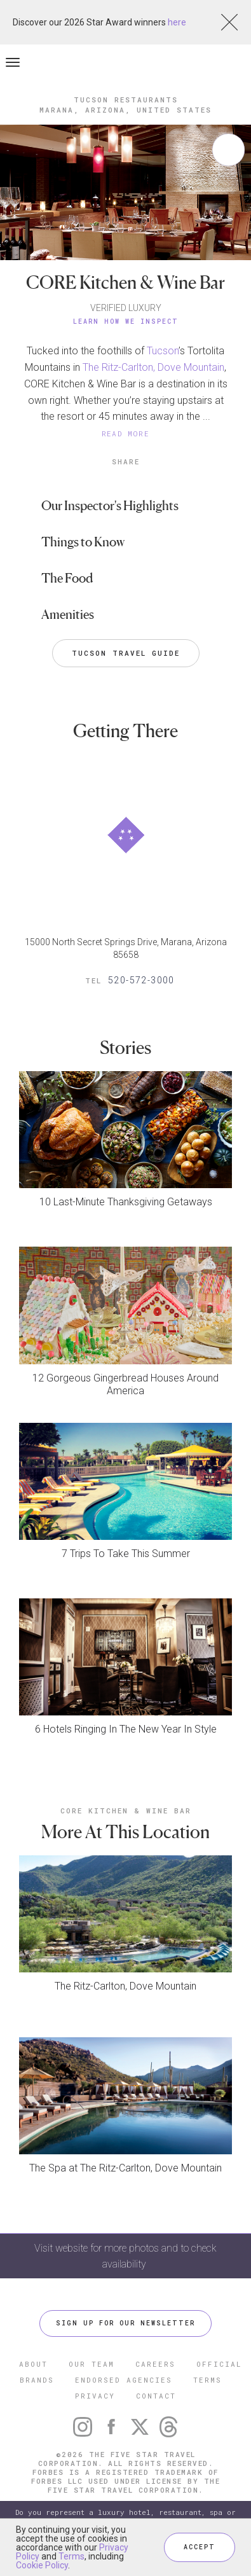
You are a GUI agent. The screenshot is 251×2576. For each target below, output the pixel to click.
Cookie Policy (42, 2565)
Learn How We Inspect (126, 321)
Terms (71, 2556)
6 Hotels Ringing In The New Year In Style (126, 1729)
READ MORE (126, 433)
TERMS (207, 2380)
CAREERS (155, 2364)
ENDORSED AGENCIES (123, 2380)
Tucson (163, 351)
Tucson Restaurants (126, 99)
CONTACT (156, 2395)
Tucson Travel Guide (126, 653)
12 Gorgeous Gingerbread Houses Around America (125, 1384)
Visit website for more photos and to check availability (125, 2256)
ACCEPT (199, 2547)
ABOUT (33, 2364)
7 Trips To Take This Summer (126, 1554)
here (177, 22)
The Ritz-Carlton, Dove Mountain (153, 367)
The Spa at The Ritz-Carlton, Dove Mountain (125, 2168)
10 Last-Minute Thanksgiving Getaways (125, 1202)
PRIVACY (95, 2395)
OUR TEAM (91, 2364)
